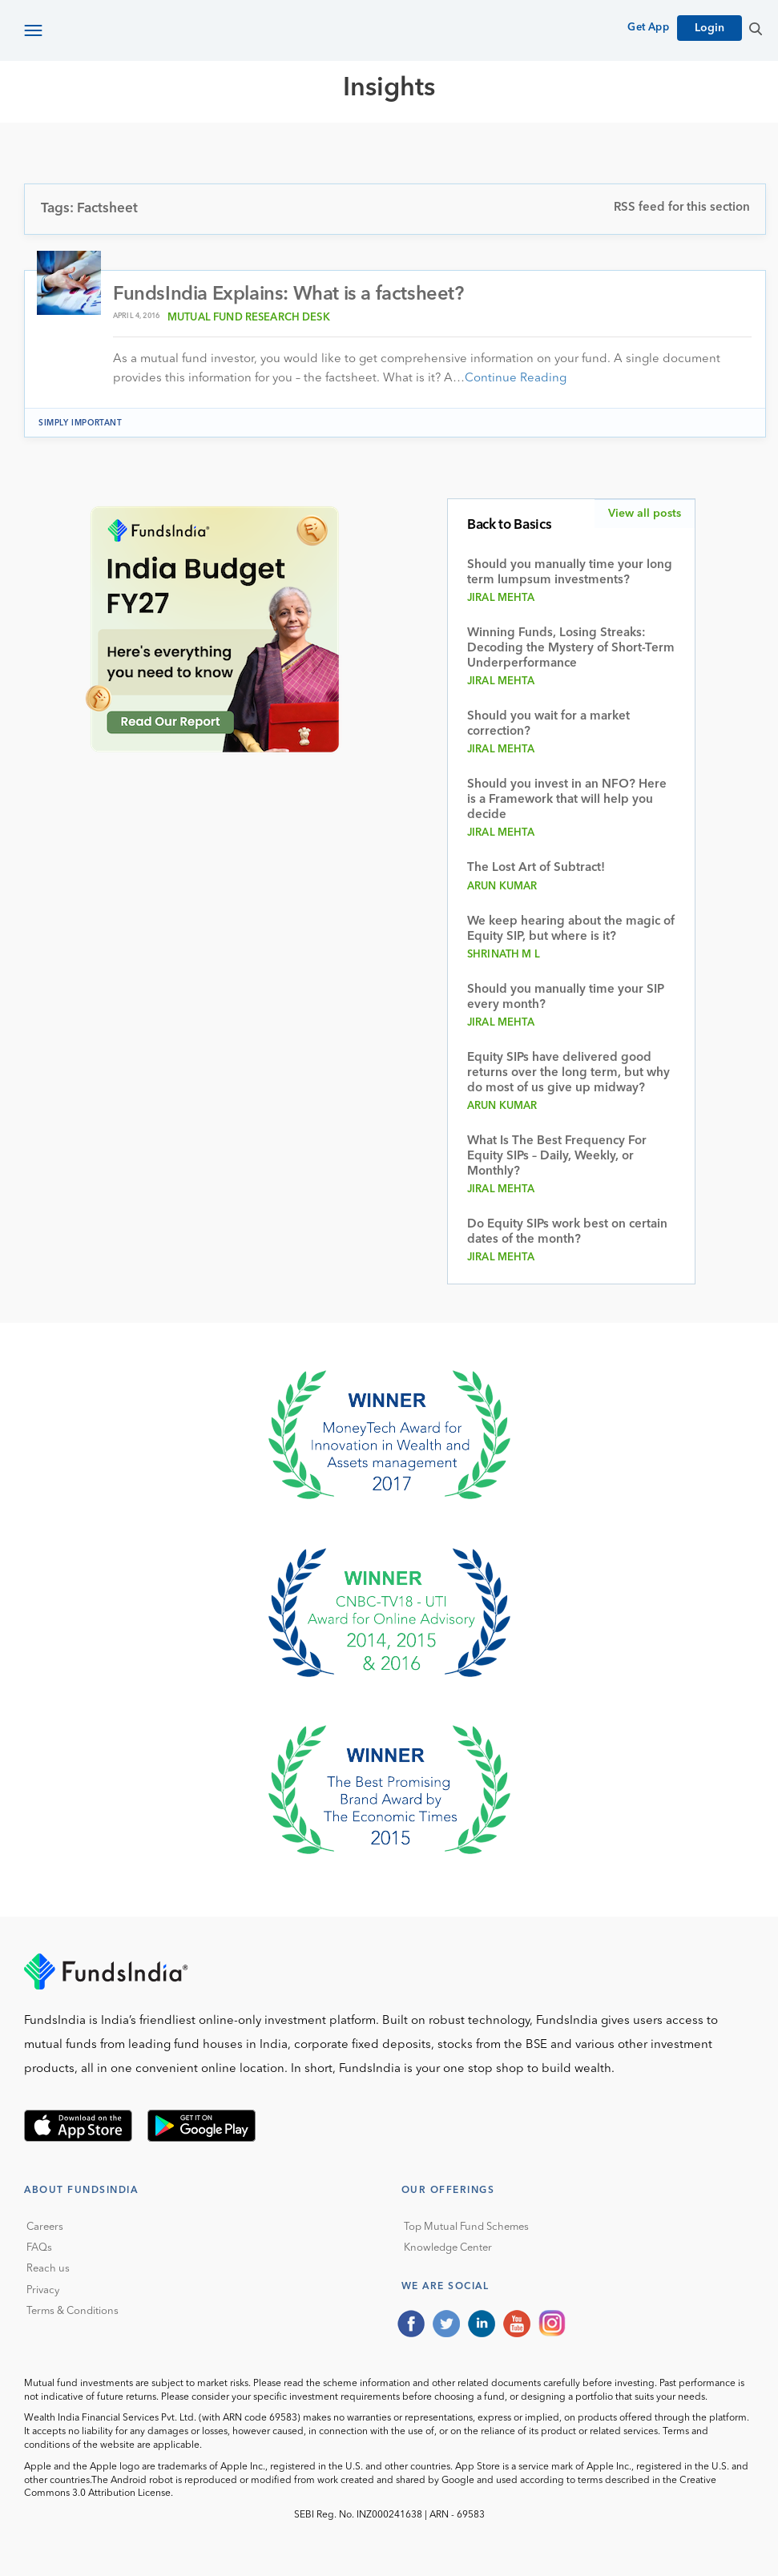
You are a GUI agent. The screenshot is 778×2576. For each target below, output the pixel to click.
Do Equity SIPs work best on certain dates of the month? (567, 1233)
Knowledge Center (448, 2248)
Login (709, 28)
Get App (648, 27)
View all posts (644, 513)
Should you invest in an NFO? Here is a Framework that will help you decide (567, 800)
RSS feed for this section (682, 208)
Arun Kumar (502, 887)
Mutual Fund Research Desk (248, 317)
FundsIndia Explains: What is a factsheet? (288, 294)
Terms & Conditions (72, 2311)
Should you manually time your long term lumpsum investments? (569, 573)
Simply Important (80, 423)
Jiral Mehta (500, 598)
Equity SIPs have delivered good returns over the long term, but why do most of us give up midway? (568, 1074)
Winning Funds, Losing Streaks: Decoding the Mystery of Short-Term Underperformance (571, 648)
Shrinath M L (503, 955)
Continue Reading (515, 379)
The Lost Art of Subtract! (536, 868)
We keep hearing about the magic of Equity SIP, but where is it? (571, 930)
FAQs (39, 2248)
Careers (44, 2227)
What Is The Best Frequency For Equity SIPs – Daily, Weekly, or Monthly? (557, 1157)
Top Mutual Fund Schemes (466, 2227)
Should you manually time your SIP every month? (565, 998)
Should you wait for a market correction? (548, 724)
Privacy (42, 2290)
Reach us (48, 2269)
